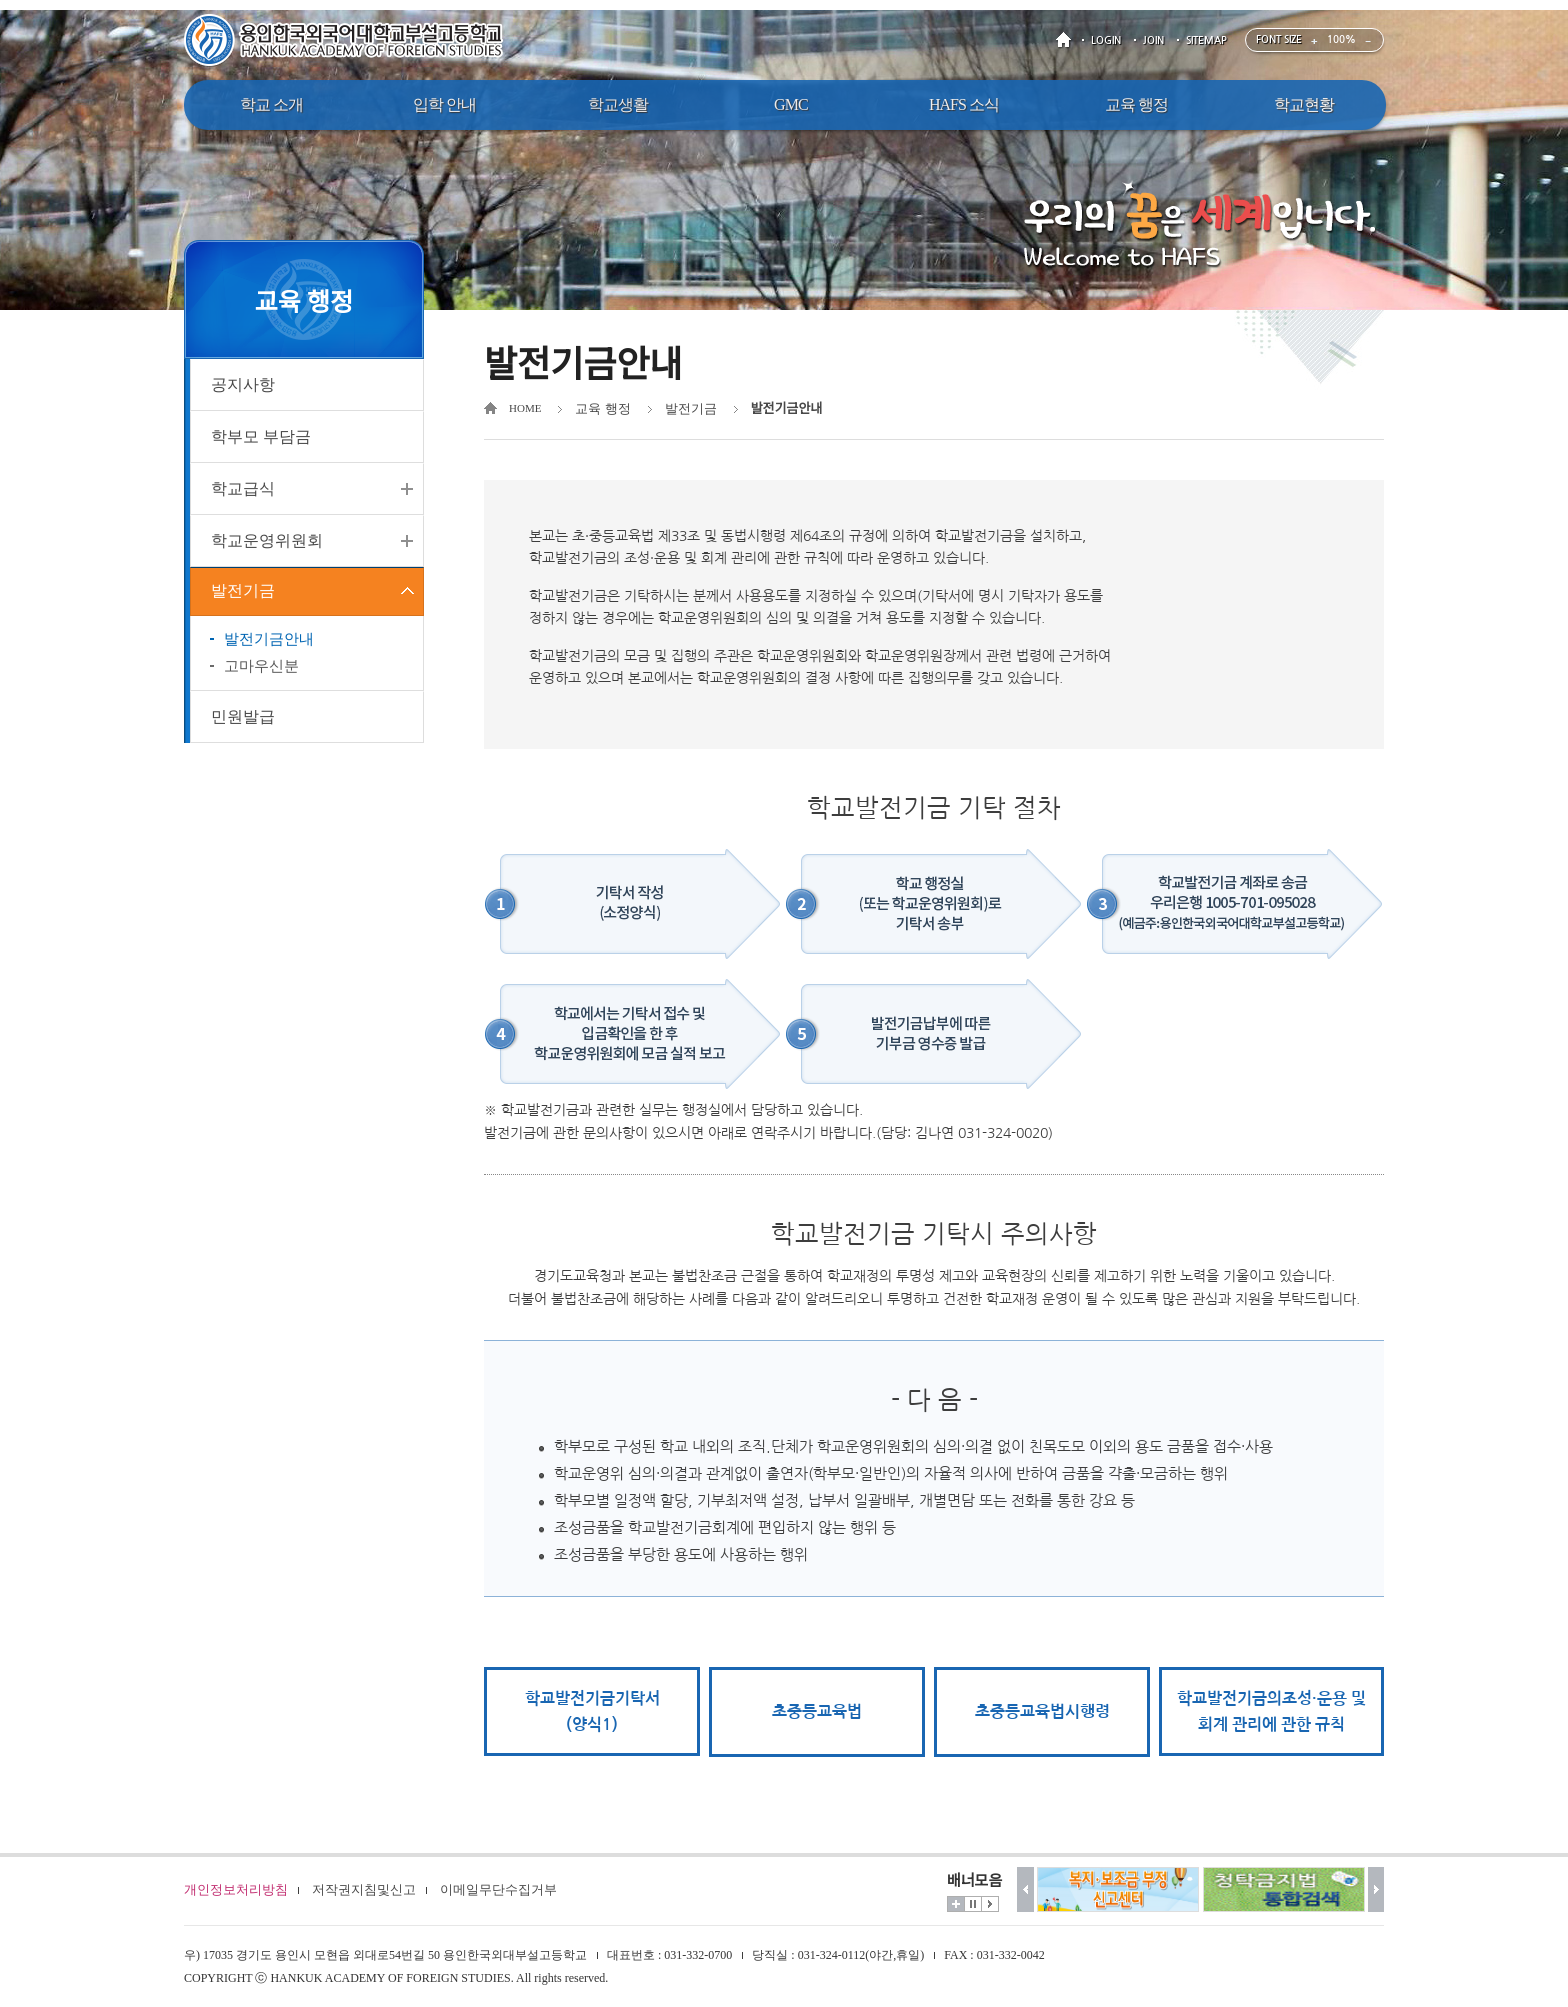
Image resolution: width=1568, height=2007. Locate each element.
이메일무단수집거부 (498, 1889)
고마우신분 (261, 669)
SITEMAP (1206, 40)
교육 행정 (602, 408)
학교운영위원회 (267, 540)
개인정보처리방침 (236, 1889)
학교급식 (243, 488)
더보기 (956, 1904)
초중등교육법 (817, 1711)
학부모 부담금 (261, 436)
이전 (1025, 1889)
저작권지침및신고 (364, 1889)
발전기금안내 (269, 642)
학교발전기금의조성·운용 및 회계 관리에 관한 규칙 (1271, 1711)
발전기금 (243, 592)
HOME (1067, 40)
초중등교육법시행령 (1042, 1711)
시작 (990, 1904)
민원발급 (243, 719)
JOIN (1153, 40)
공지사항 (243, 384)
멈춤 (973, 1904)
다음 (1376, 1889)
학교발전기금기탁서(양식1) (592, 1711)
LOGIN (1106, 40)
